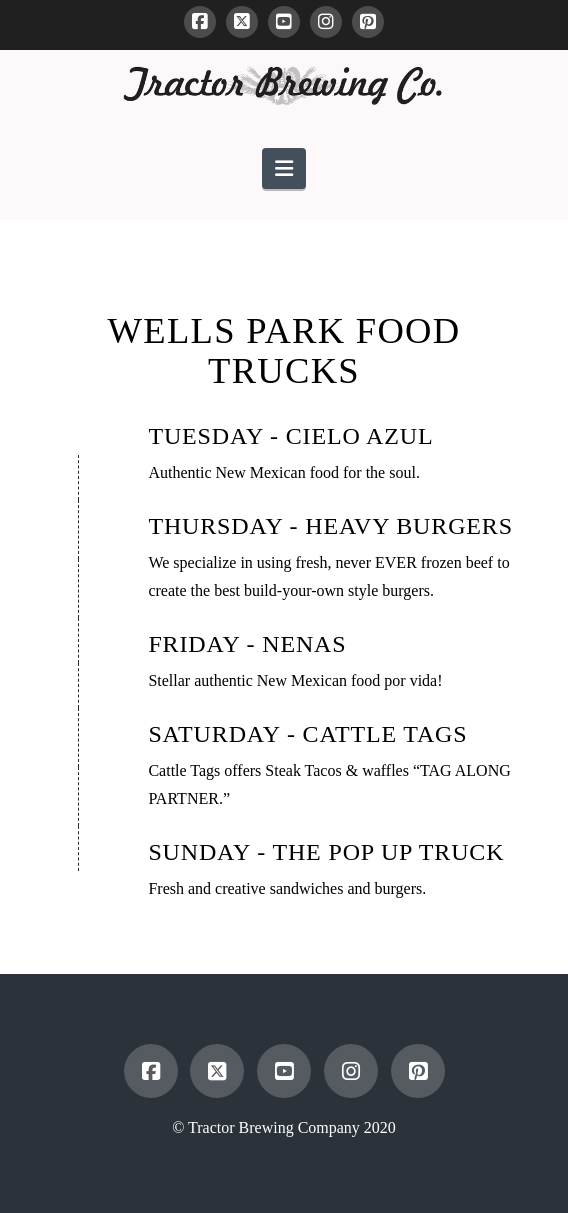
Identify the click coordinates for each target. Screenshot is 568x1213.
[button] (284, 168)
